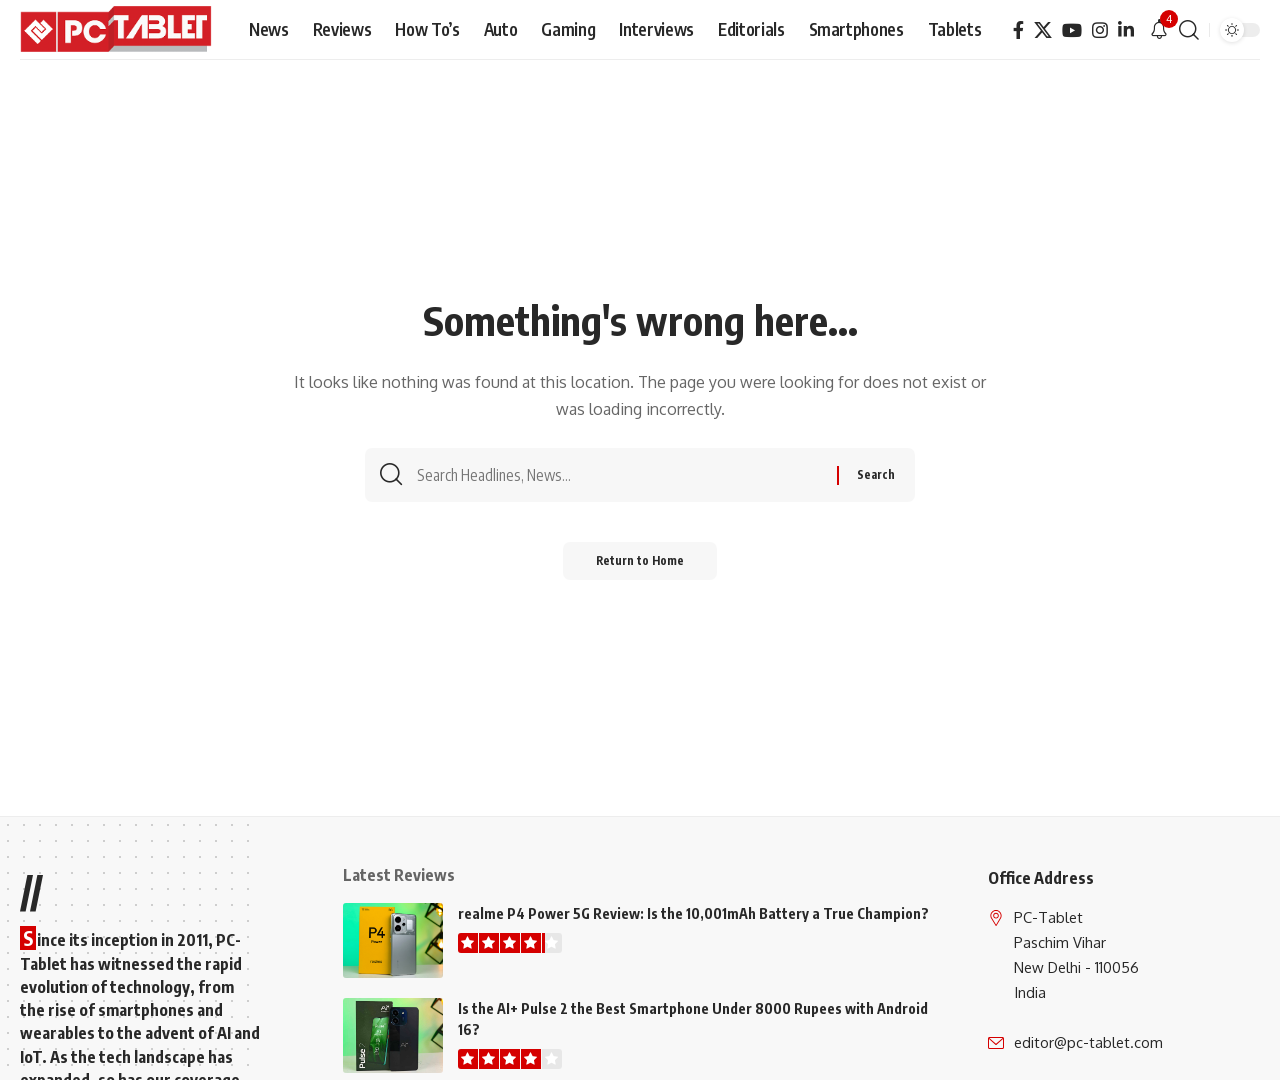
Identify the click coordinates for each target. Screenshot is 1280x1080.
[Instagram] (1100, 30)
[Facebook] (1018, 30)
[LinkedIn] (1126, 30)
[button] (1189, 30)
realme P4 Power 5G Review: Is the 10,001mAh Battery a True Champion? (693, 913)
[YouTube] (1072, 30)
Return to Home (640, 567)
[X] (1043, 30)
